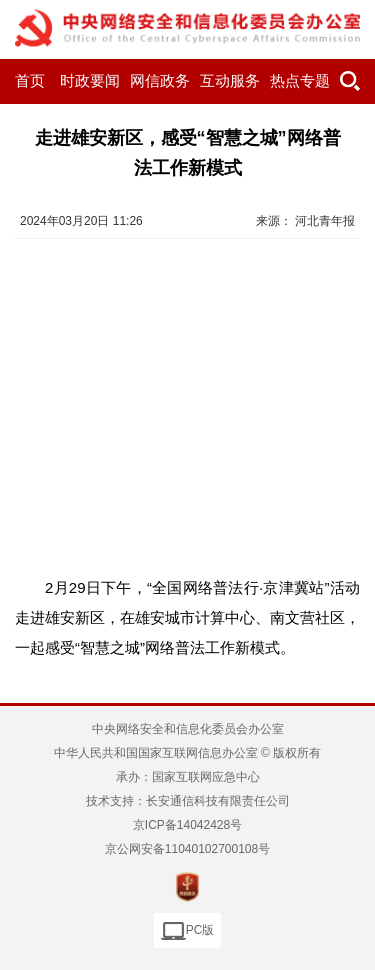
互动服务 (230, 81)
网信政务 (160, 81)
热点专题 (300, 81)
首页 (30, 81)
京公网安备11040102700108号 (187, 849)
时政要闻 (90, 81)
